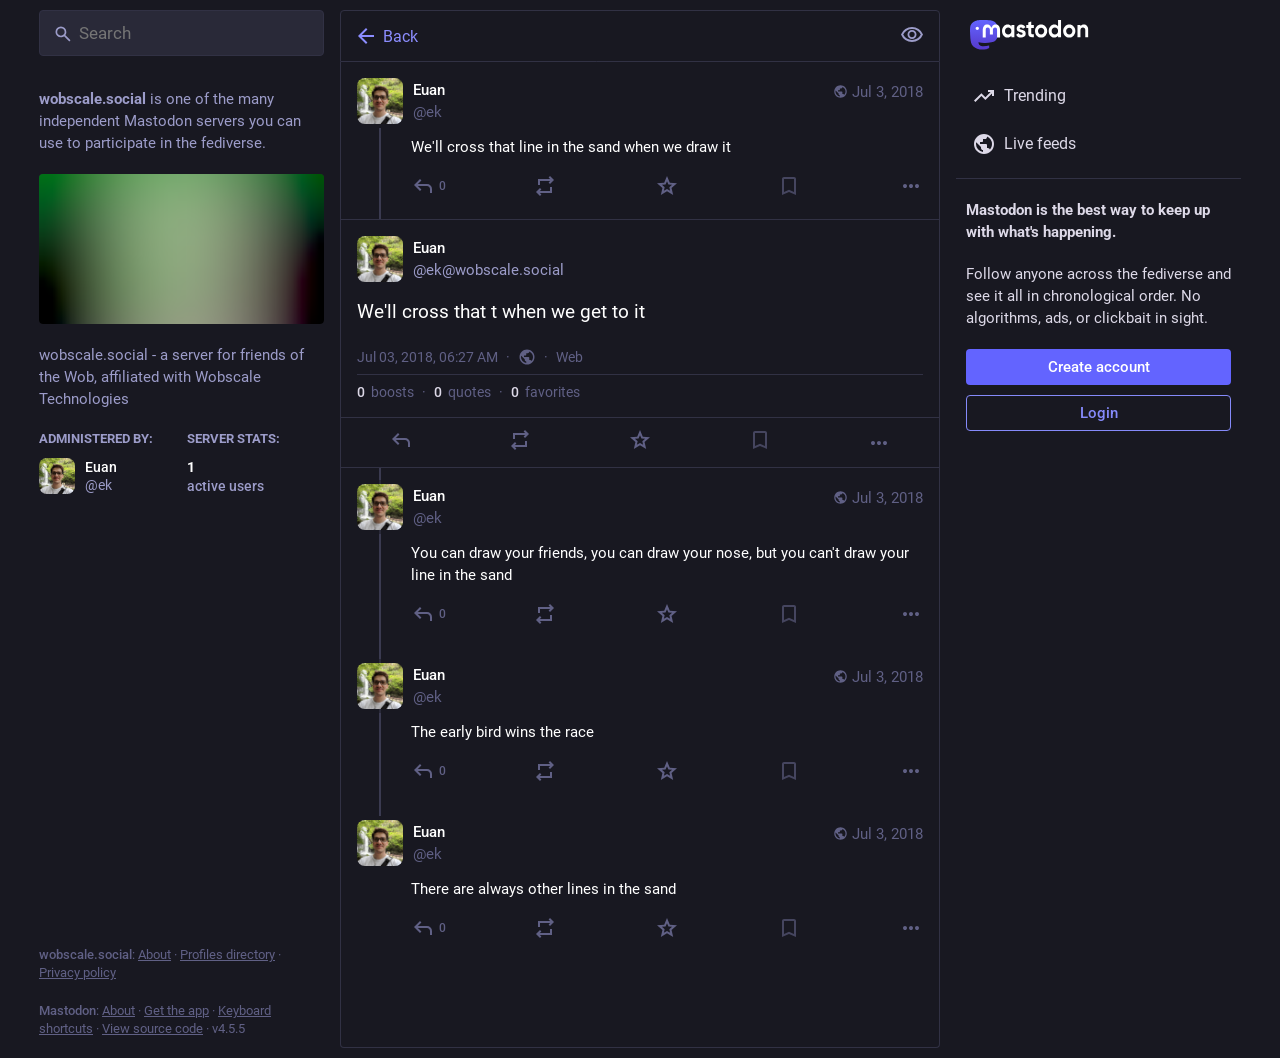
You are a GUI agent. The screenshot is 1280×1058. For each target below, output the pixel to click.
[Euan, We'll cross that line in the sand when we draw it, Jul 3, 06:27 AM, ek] (640, 140)
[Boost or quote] (545, 186)
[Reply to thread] (430, 614)
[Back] (613, 36)
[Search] (181, 33)
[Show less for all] (912, 35)
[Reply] (430, 186)
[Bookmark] (789, 186)
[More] (911, 186)
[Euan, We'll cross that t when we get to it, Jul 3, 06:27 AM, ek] (640, 343)
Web (569, 357)
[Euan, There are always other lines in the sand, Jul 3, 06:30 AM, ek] (640, 882)
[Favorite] (667, 186)
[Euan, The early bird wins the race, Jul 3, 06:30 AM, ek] (640, 725)
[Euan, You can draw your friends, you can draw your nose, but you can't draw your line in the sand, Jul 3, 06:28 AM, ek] (640, 557)
